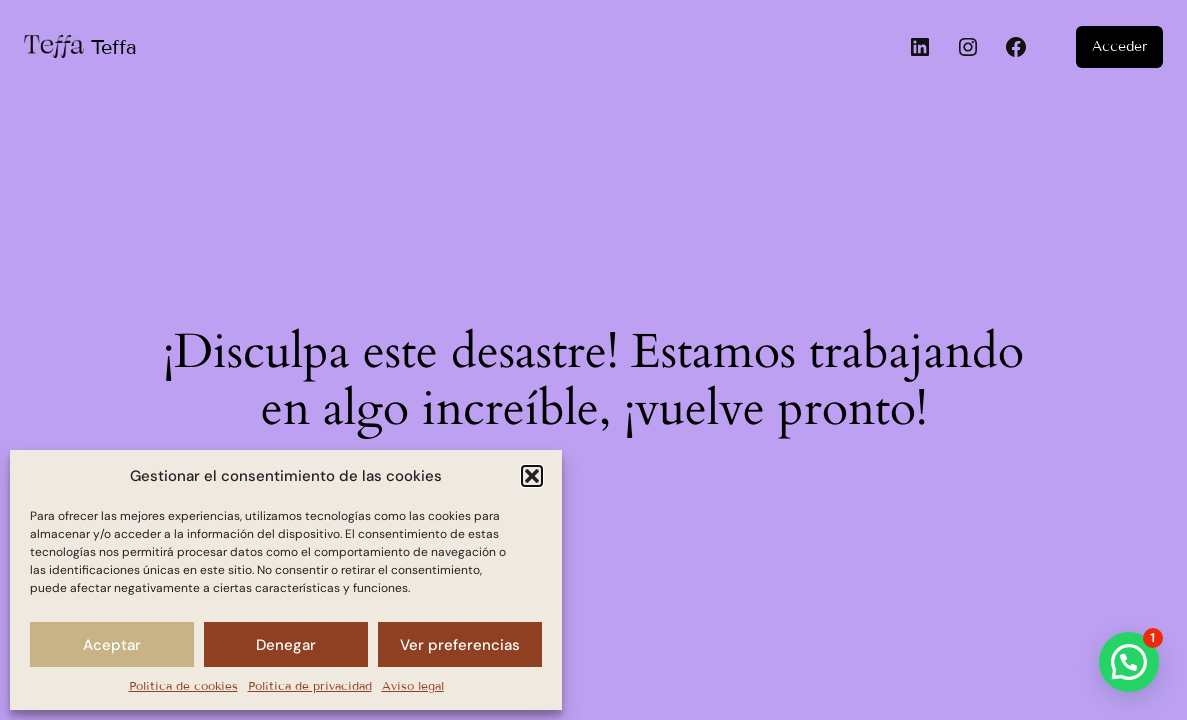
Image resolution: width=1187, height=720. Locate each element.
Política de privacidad (310, 685)
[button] (532, 476)
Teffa (114, 47)
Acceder (1119, 46)
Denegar (286, 645)
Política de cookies (183, 685)
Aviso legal (413, 685)
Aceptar (112, 645)
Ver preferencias (460, 645)
